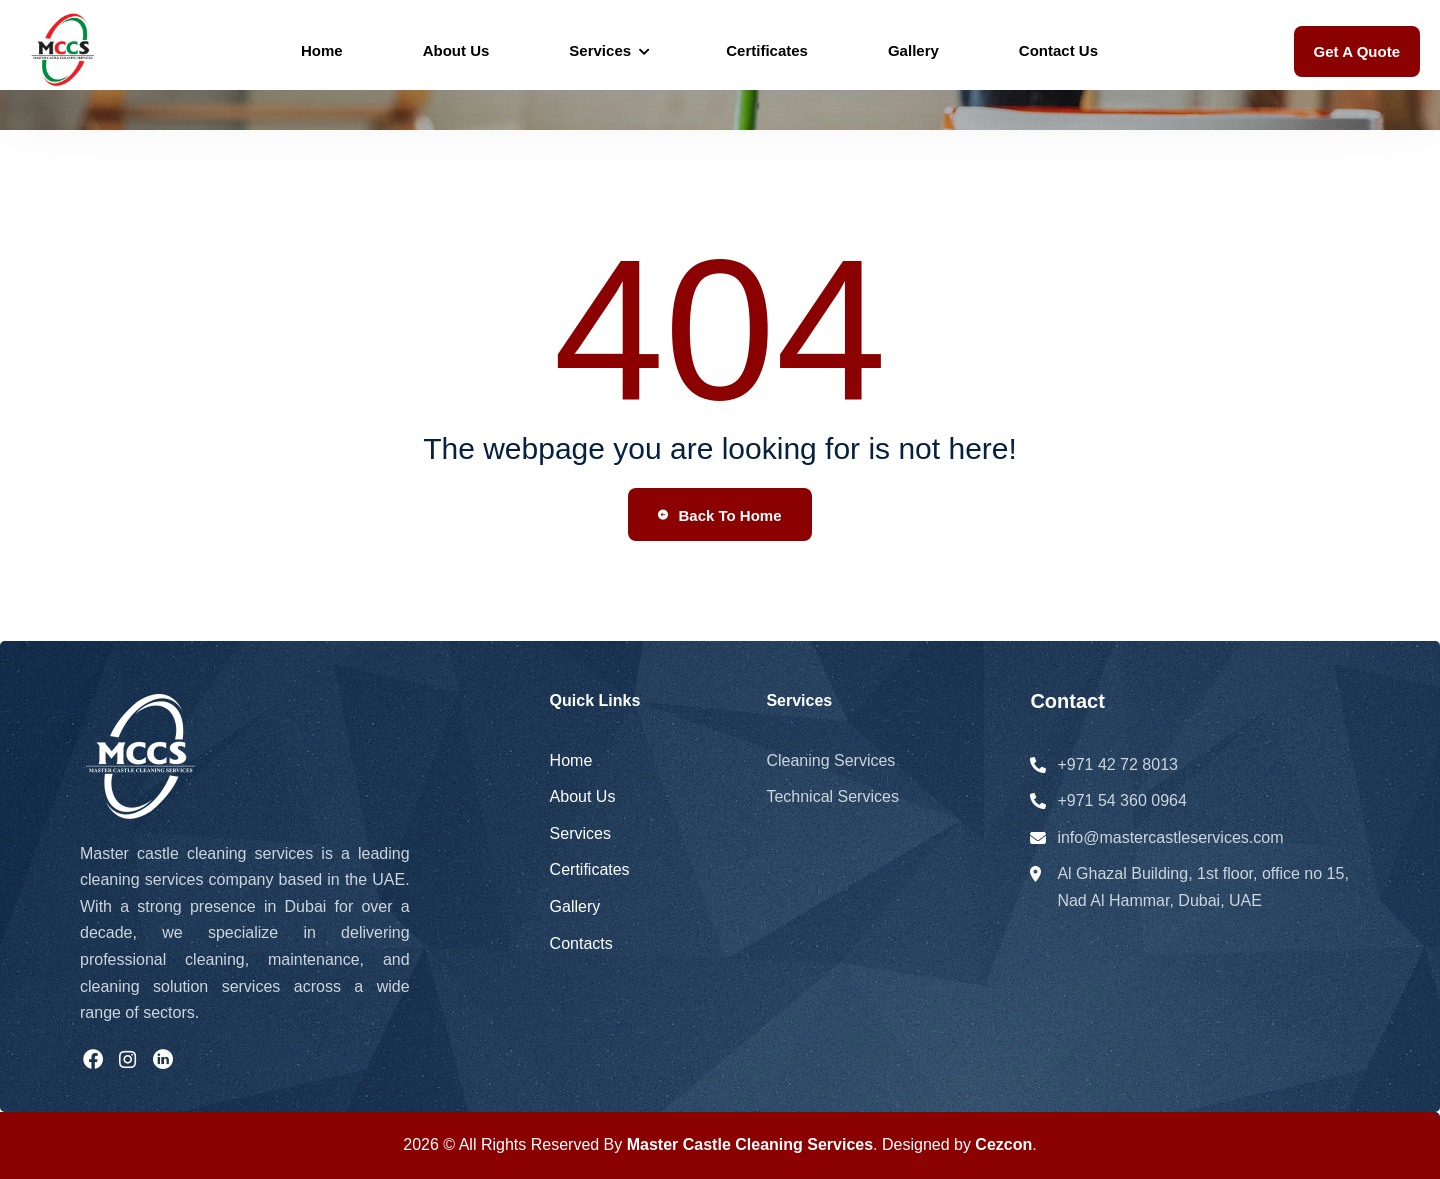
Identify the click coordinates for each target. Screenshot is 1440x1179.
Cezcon (1003, 1144)
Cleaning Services (830, 760)
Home (322, 50)
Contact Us (1058, 50)
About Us (456, 50)
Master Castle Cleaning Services (750, 1144)
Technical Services (832, 796)
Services (600, 50)
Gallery (913, 50)
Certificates (767, 50)
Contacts (581, 943)
